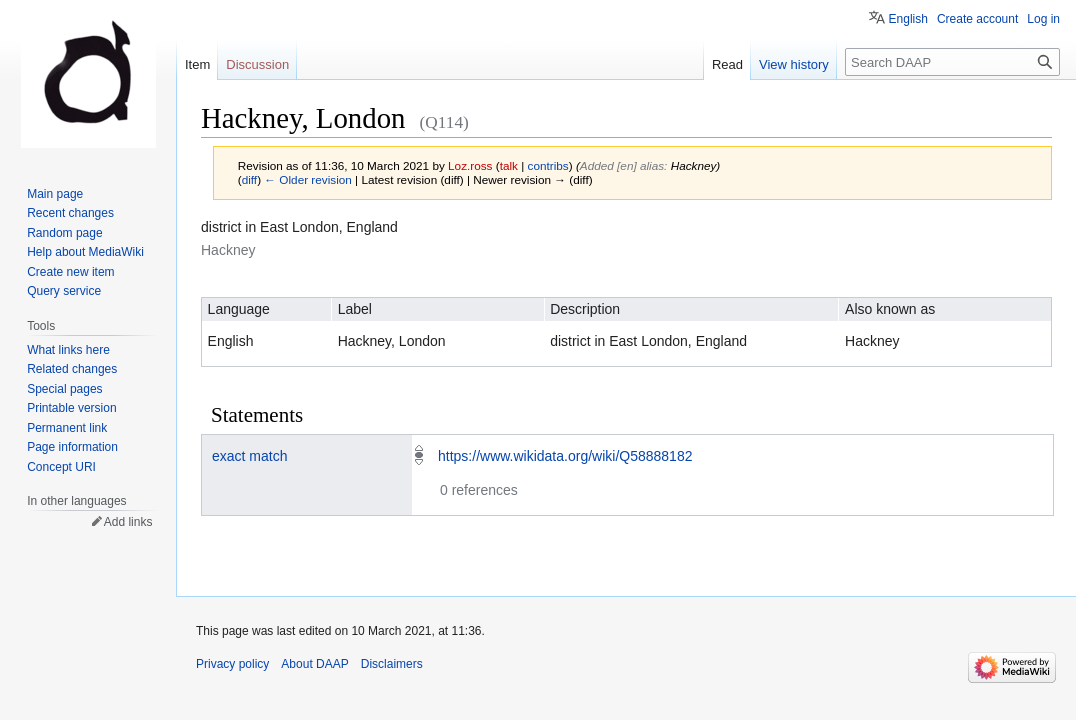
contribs (548, 165)
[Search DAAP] (952, 62)
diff (249, 179)
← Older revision (308, 179)
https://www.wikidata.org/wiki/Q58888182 (565, 456)
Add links (128, 522)
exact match (249, 456)
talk (509, 165)
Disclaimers (392, 664)
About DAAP (314, 664)
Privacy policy (232, 664)
